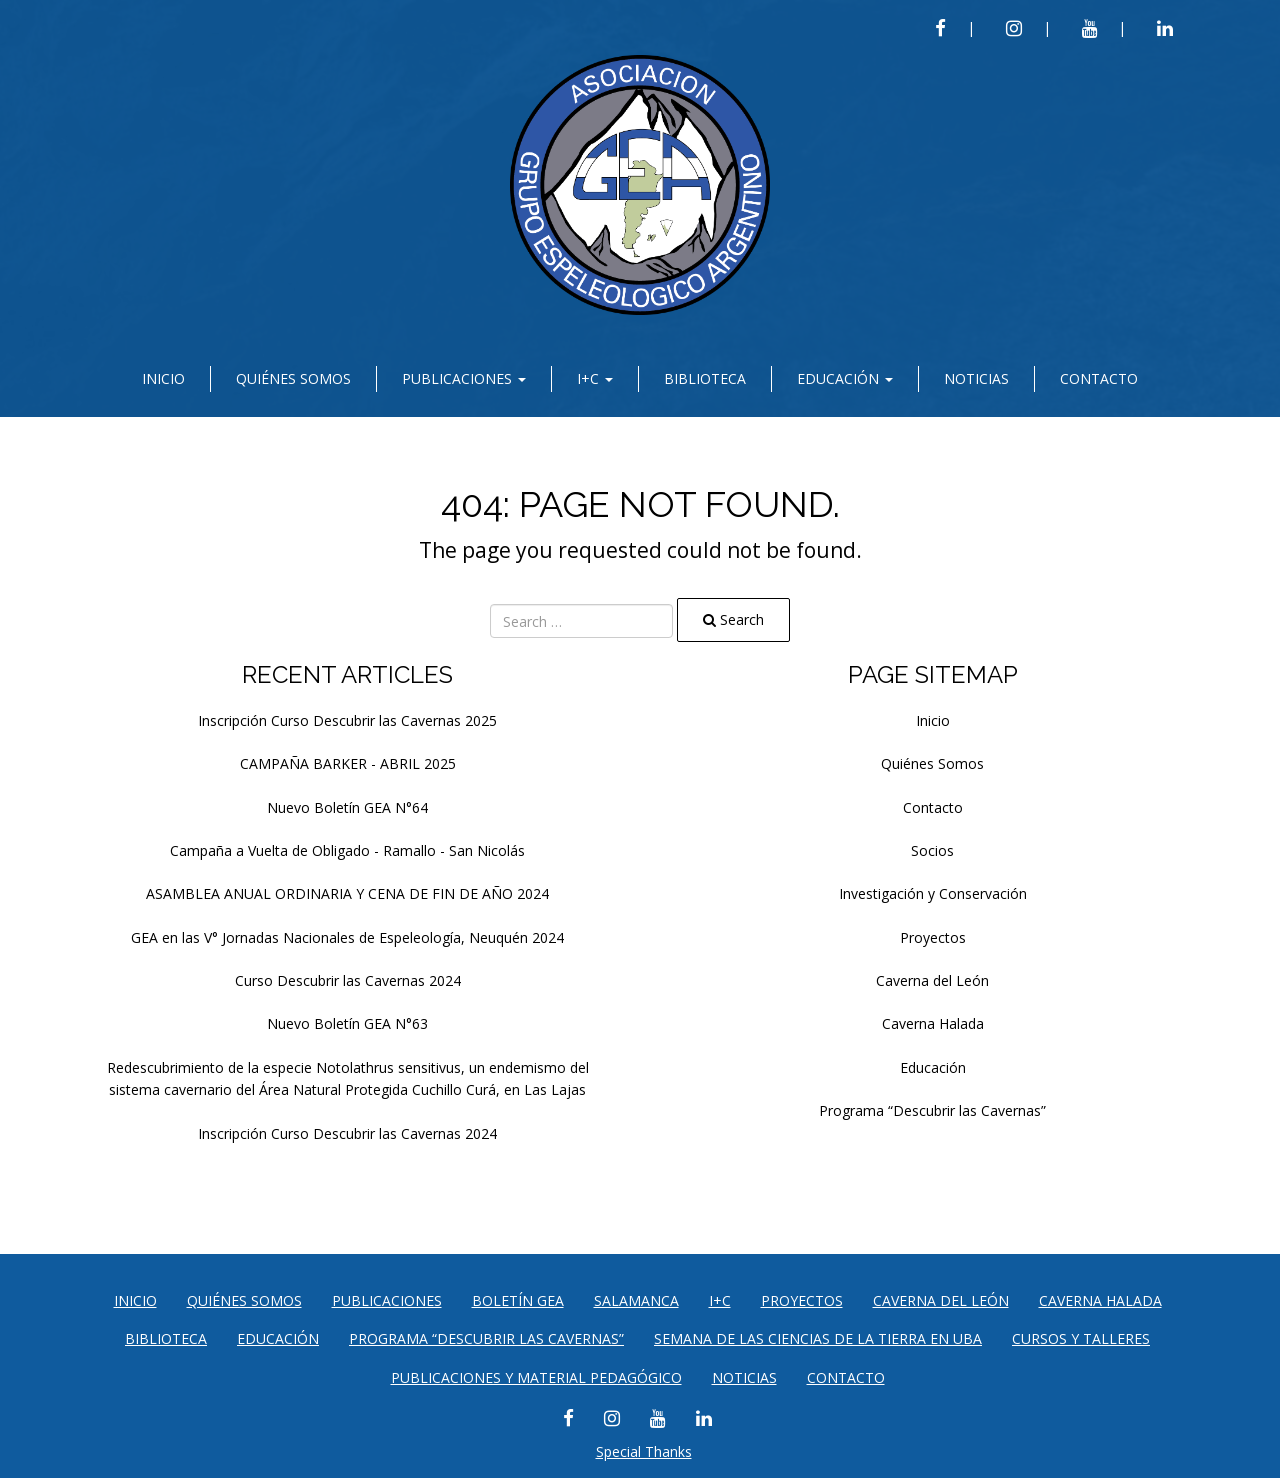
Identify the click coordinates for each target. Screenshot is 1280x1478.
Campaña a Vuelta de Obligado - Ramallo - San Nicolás (347, 850)
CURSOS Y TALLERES (1081, 1338)
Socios (932, 850)
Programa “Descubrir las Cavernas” (932, 1110)
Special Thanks (644, 1451)
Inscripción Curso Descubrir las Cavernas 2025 (347, 720)
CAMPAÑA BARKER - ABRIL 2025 (348, 763)
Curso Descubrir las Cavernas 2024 (348, 980)
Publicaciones (464, 378)
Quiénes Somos (293, 378)
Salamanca (636, 1300)
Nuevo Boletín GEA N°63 (347, 1023)
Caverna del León (932, 980)
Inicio (163, 378)
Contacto (1099, 378)
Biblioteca (705, 378)
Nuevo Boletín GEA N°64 (347, 807)
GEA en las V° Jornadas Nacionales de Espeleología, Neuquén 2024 (347, 937)
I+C (595, 378)
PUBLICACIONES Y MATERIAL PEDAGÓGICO (536, 1377)
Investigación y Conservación (933, 893)
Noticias (976, 378)
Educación (845, 378)
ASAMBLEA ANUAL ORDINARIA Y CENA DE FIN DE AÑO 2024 (347, 893)
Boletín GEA (518, 1300)
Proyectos (933, 937)
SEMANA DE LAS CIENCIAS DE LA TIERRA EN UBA (818, 1338)
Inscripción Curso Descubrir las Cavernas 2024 (347, 1133)
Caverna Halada (933, 1023)
